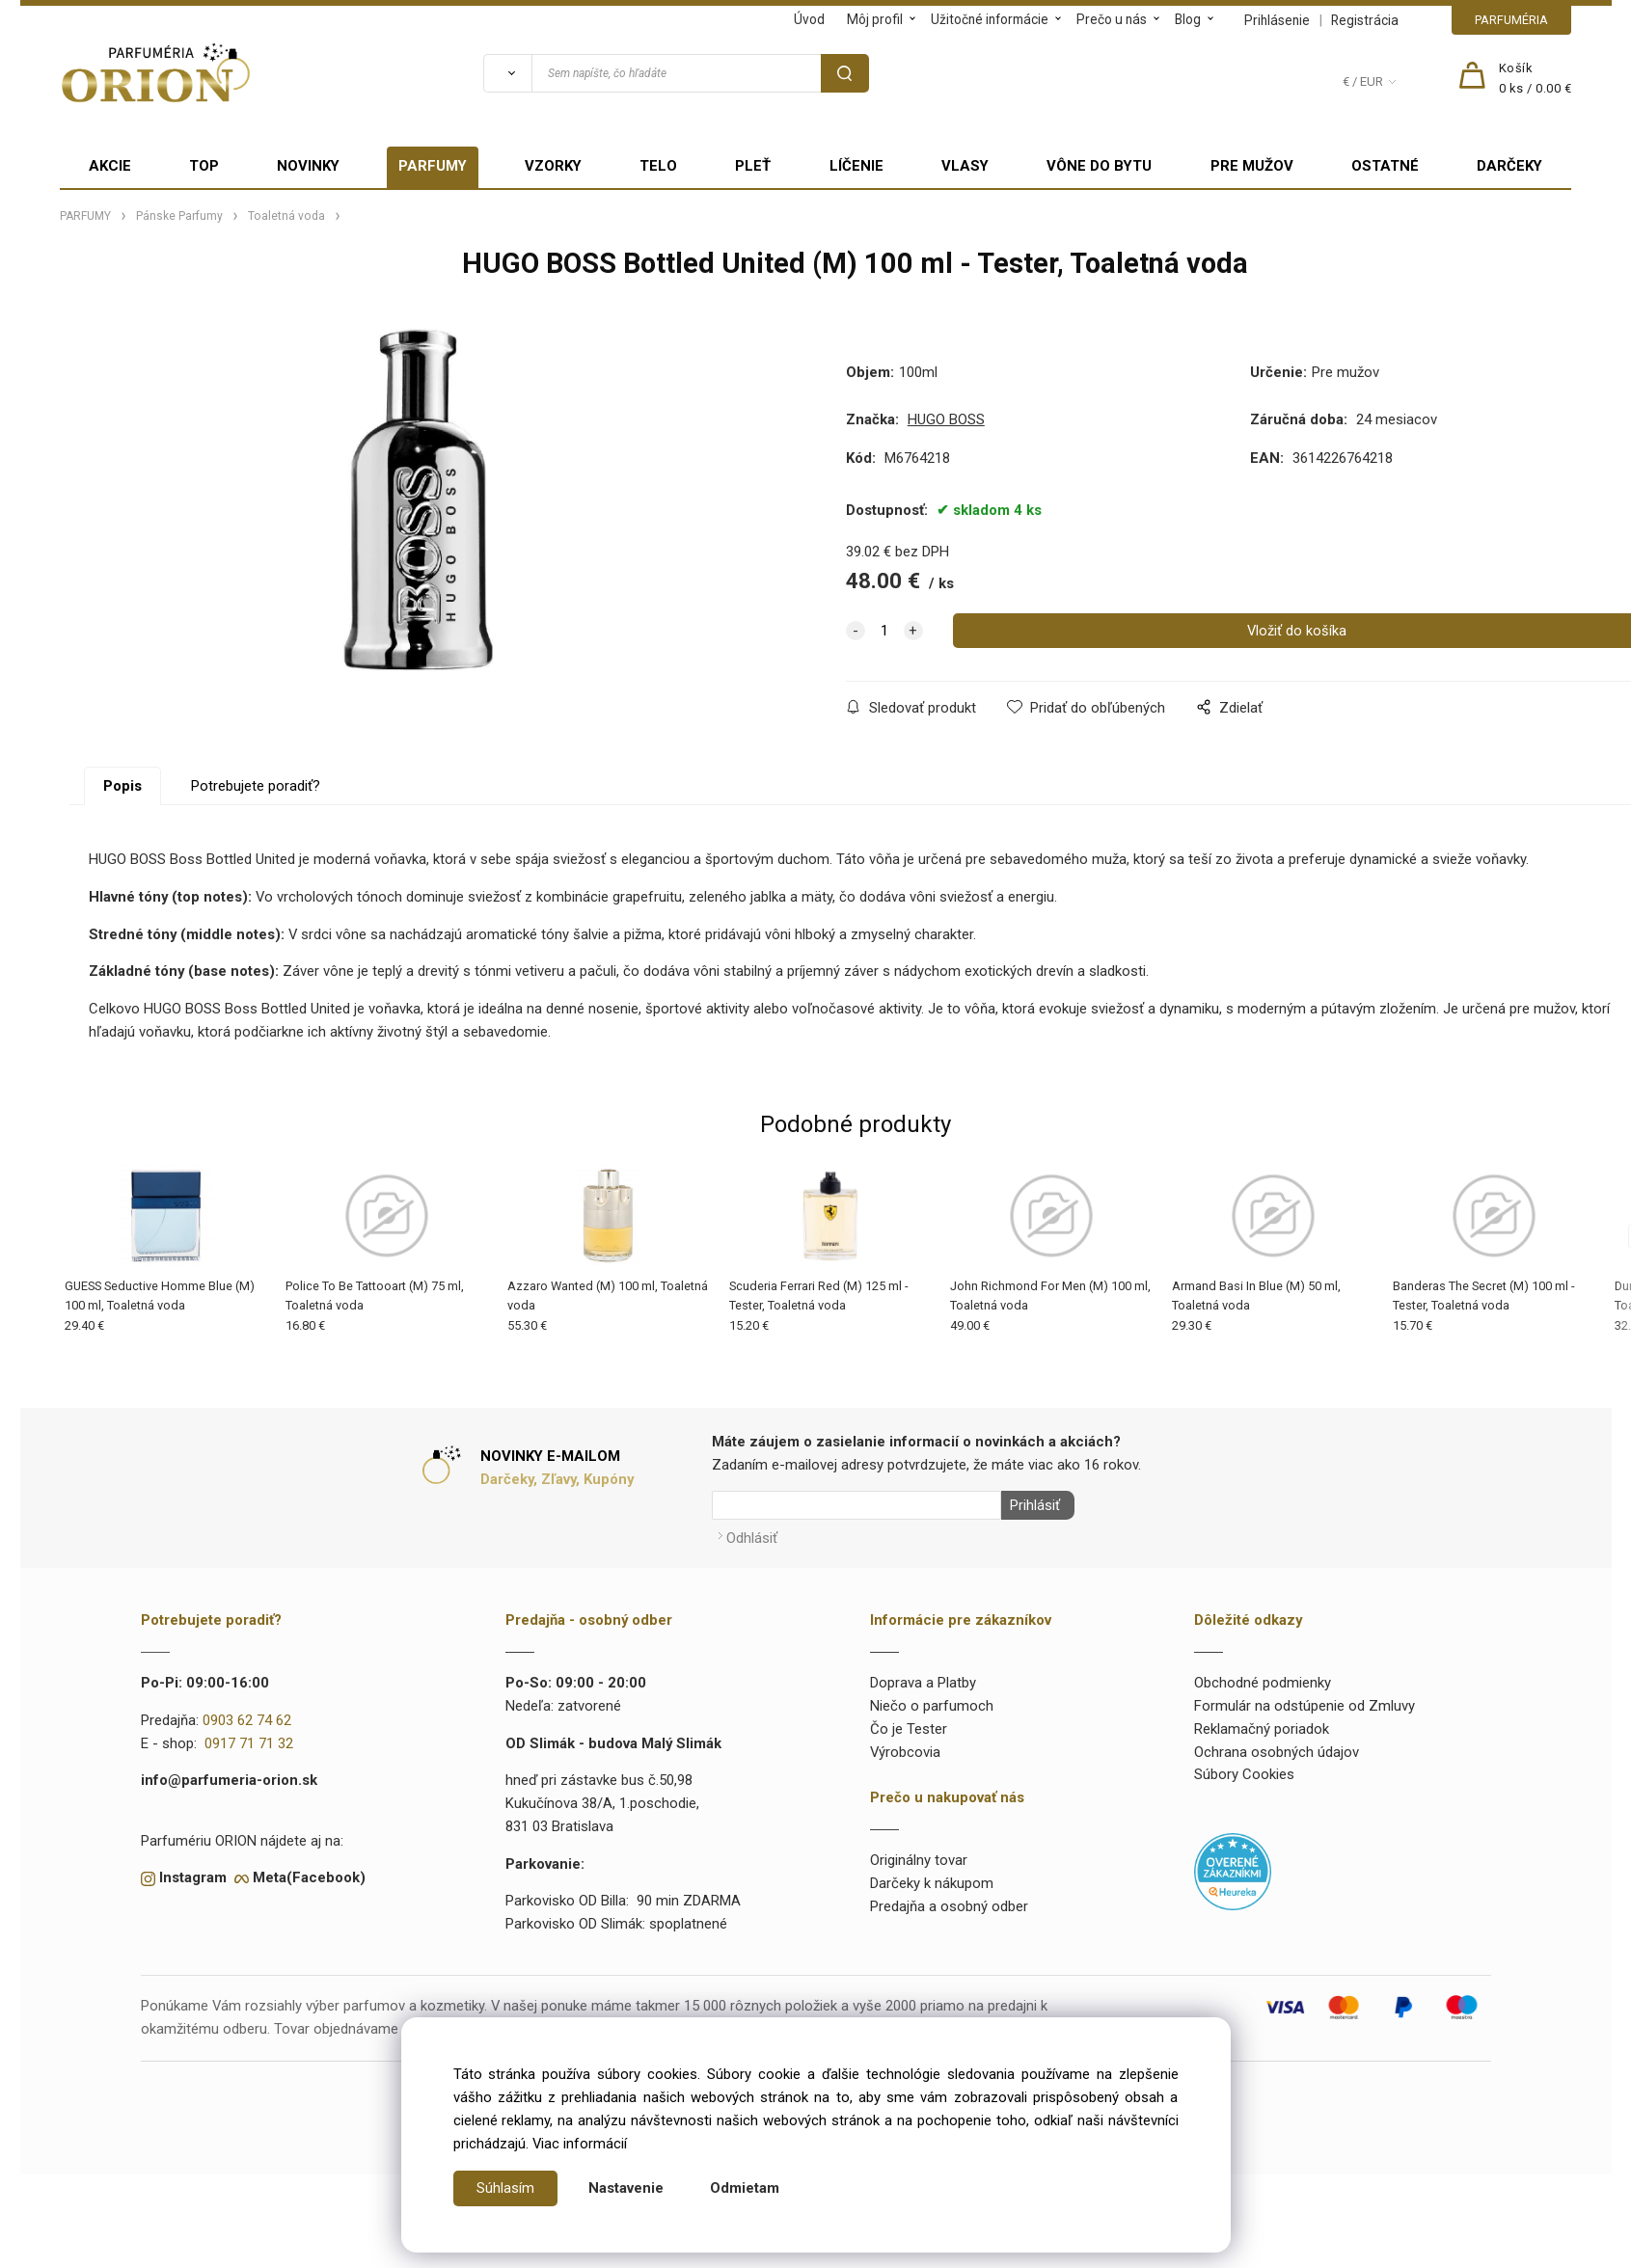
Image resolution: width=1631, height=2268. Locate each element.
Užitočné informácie (989, 19)
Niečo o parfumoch (931, 1702)
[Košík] (1535, 79)
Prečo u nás (1111, 19)
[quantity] (884, 630)
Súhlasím (505, 2188)
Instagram (193, 1873)
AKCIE (110, 166)
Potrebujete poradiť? (255, 786)
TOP (204, 166)
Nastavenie (626, 2188)
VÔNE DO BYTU (1099, 166)
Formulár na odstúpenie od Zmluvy (1304, 1702)
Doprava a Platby (923, 1679)
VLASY (965, 166)
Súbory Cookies (1244, 1770)
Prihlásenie (1277, 20)
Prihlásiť (1031, 1505)
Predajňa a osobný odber (949, 1901)
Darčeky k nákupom (931, 1878)
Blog (1188, 19)
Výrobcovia (905, 1747)
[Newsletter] (856, 1505)
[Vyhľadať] (507, 73)
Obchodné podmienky (1262, 1679)
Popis (122, 786)
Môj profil (875, 19)
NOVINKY (308, 166)
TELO (658, 166)
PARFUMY (432, 166)
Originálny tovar (918, 1856)
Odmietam (744, 2188)
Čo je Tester (908, 1724)
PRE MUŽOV (1251, 166)
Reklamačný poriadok (1261, 1724)
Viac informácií (579, 2143)
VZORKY (553, 166)
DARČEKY (1509, 166)
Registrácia (1365, 20)
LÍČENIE (856, 166)
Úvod (809, 19)
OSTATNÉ (1385, 166)
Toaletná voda (286, 216)
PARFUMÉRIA (1511, 20)
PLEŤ (753, 166)
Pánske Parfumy (179, 216)
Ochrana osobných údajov (1276, 1747)
